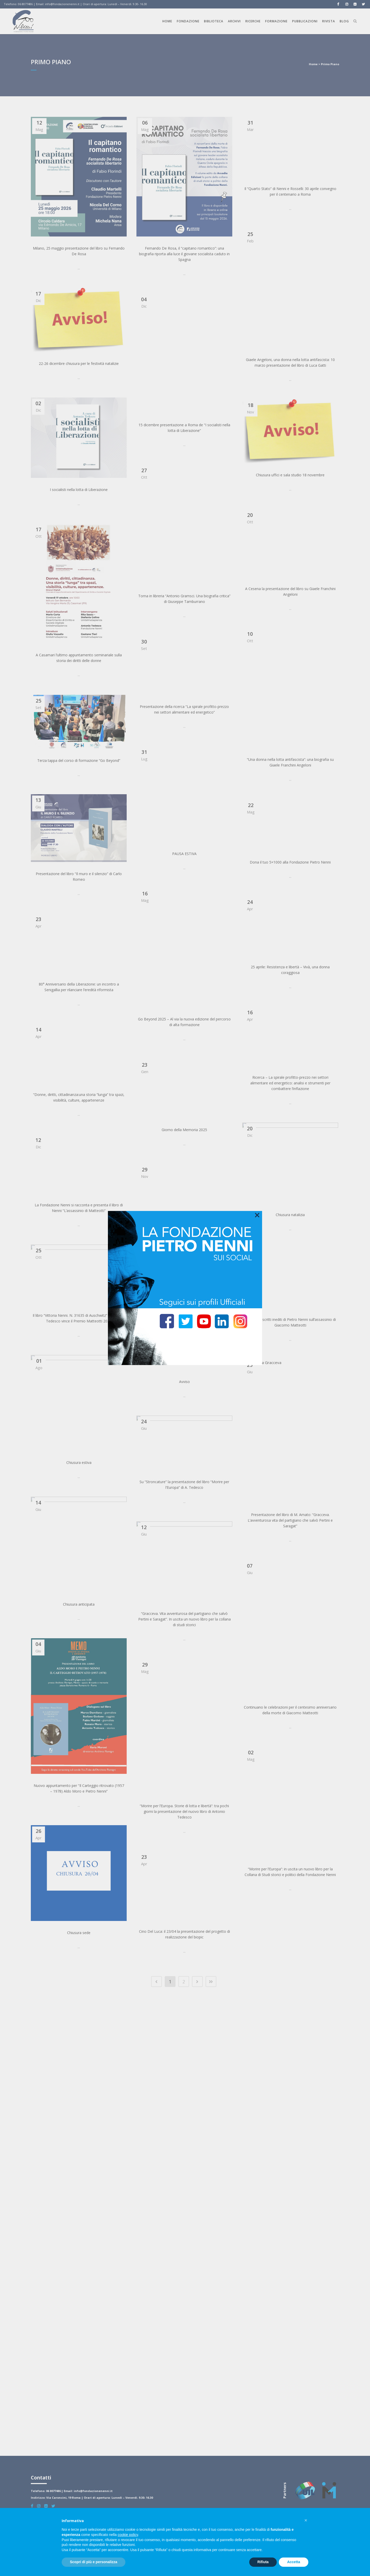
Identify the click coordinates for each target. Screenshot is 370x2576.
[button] (306, 2520)
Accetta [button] (293, 2562)
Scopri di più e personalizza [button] (93, 2562)
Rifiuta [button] (263, 2562)
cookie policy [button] (128, 2535)
